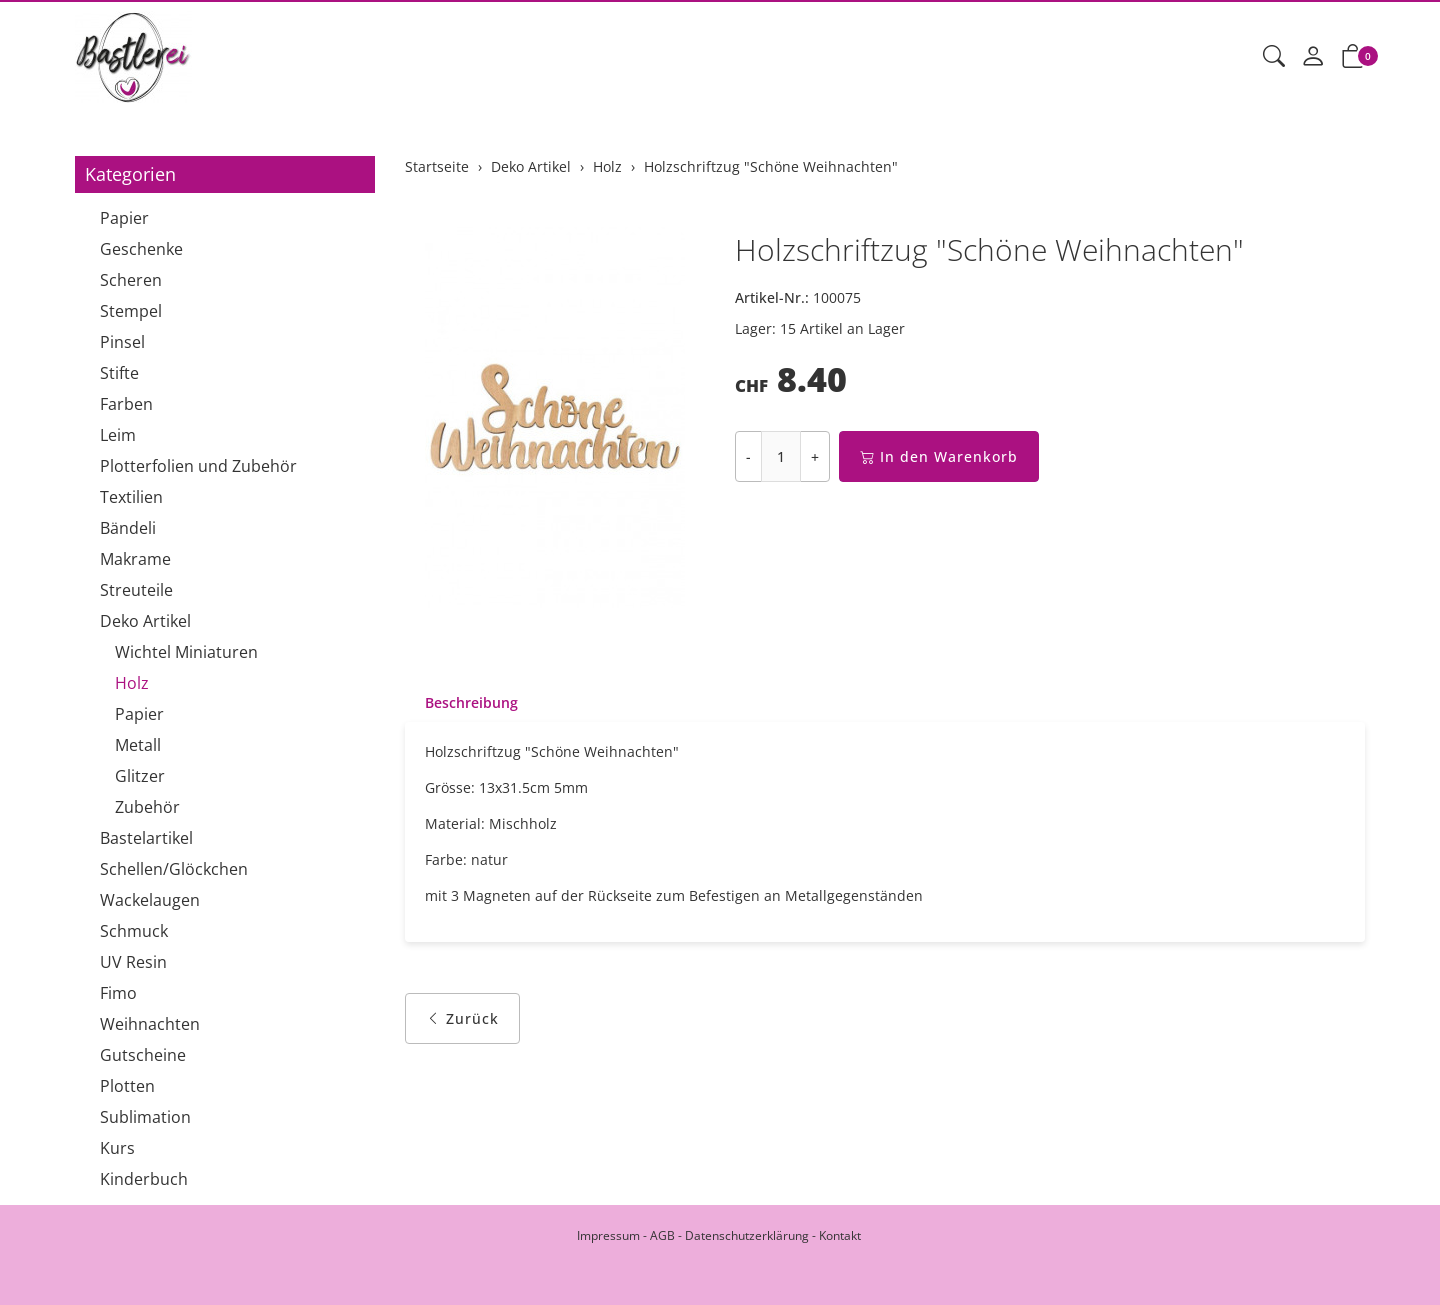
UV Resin (133, 962)
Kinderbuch (144, 1179)
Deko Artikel (145, 621)
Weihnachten (150, 1024)
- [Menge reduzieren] (748, 456)
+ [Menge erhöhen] (815, 456)
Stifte (119, 373)
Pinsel (122, 342)
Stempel (131, 311)
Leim (118, 435)
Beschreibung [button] (471, 702)
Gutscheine (143, 1055)
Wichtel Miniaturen (186, 652)
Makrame (135, 559)
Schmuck (134, 931)
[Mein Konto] (1313, 57)
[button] (1274, 57)
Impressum (608, 1235)
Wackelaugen (150, 900)
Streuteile (136, 590)
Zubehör (147, 807)
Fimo (118, 993)
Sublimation (145, 1117)
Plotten (127, 1086)
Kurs (117, 1148)
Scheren (131, 280)
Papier (124, 218)
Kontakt (840, 1235)
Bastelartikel (146, 838)
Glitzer (140, 776)
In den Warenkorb (939, 456)
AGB (662, 1235)
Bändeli (128, 528)
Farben (126, 404)
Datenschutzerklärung (747, 1235)
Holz (132, 683)
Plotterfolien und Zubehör (198, 466)
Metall (138, 745)
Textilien (131, 497)
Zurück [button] (462, 1018)
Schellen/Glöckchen (174, 869)
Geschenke (141, 249)
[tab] (461, 703)
